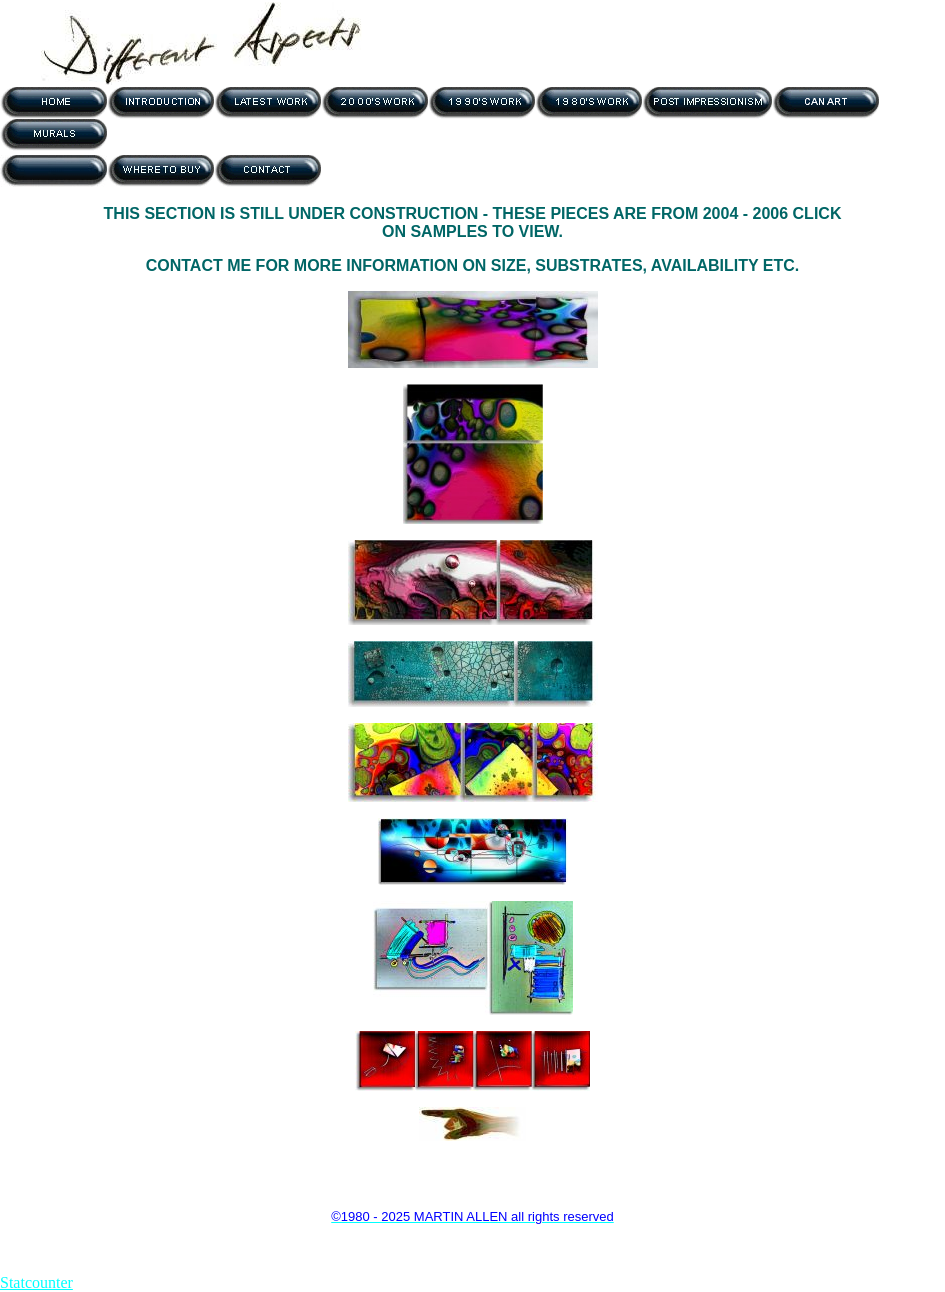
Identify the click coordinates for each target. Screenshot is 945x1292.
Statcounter (36, 1282)
